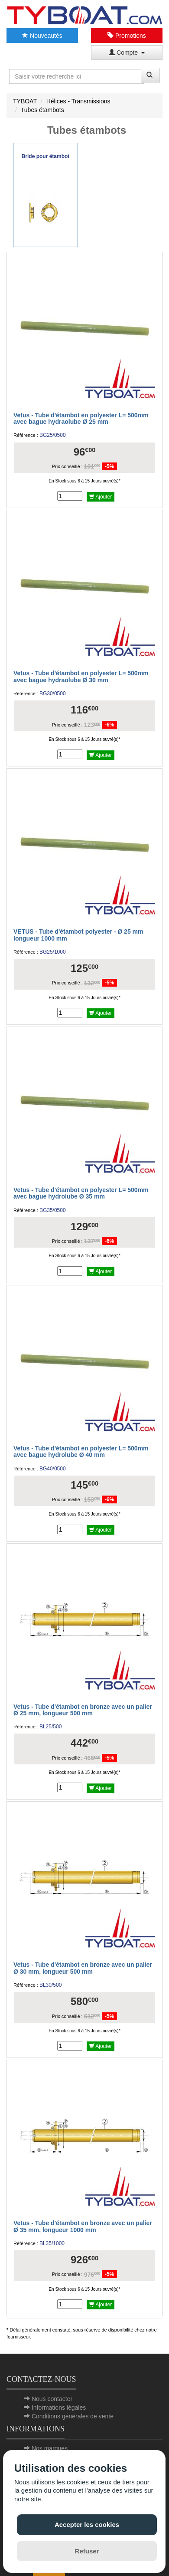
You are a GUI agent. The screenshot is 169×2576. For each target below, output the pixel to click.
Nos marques (50, 2448)
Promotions (126, 35)
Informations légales (59, 2407)
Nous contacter (52, 2398)
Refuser (87, 2551)
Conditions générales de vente (73, 2416)
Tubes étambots (42, 109)
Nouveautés (42, 35)
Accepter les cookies (87, 2524)
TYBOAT (25, 101)
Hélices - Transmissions (78, 101)
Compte (127, 52)
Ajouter (100, 497)
